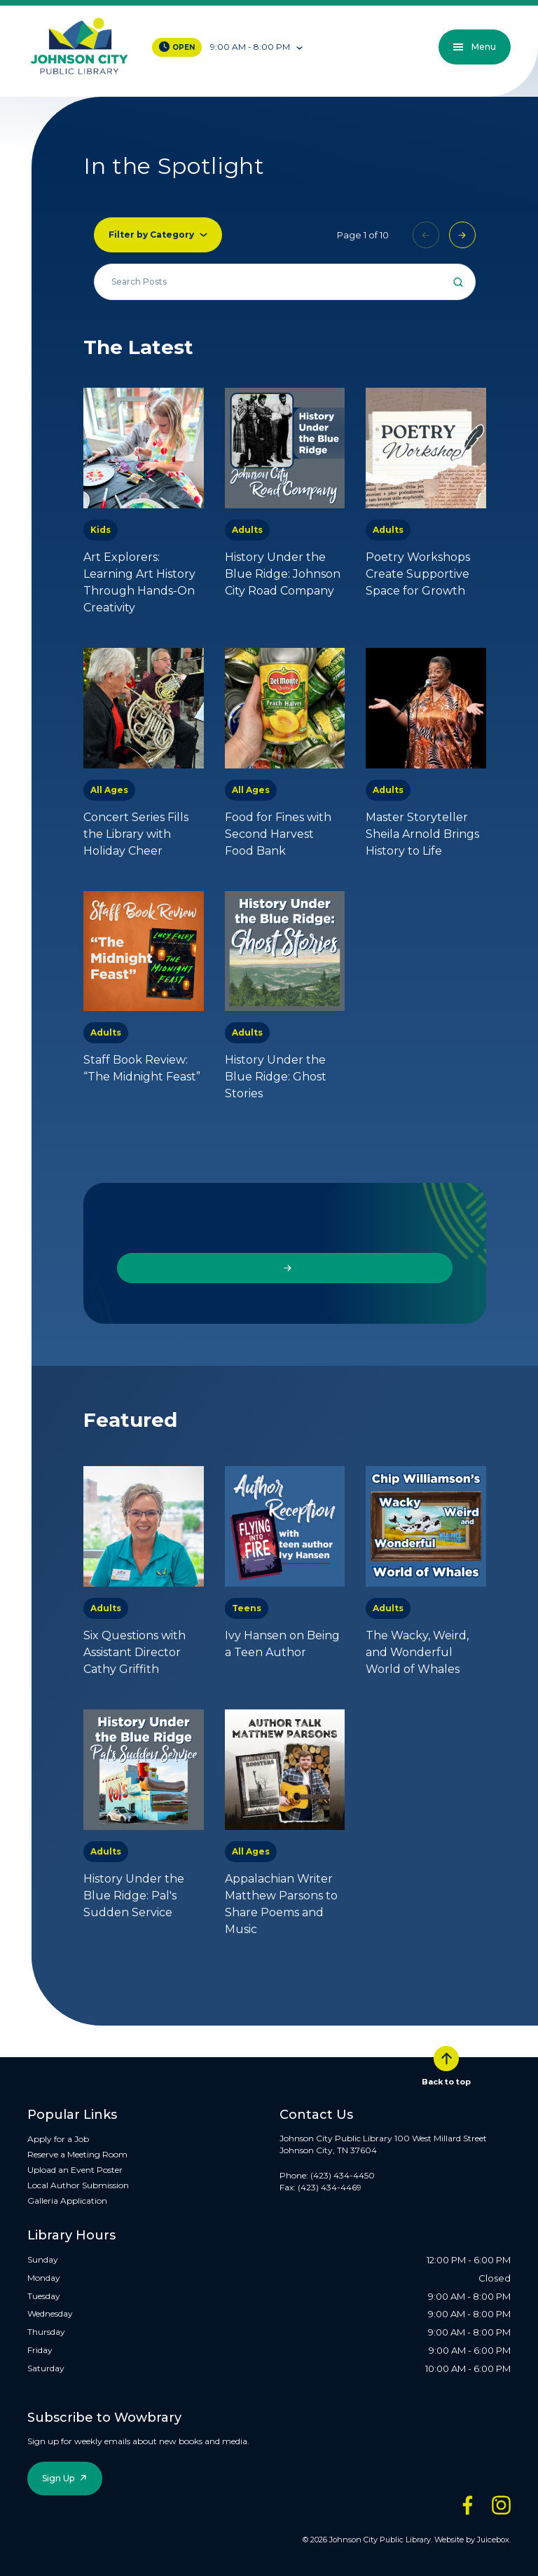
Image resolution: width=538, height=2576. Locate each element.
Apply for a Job (58, 2139)
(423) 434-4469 (329, 2187)
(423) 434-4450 (342, 2175)
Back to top (446, 2066)
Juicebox (493, 2539)
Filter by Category (151, 234)
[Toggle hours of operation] (257, 47)
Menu (474, 46)
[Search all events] (285, 282)
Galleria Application (67, 2200)
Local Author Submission (78, 2185)
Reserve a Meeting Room (77, 2154)
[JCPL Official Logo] (79, 47)
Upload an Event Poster (75, 2169)
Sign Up (58, 2478)
